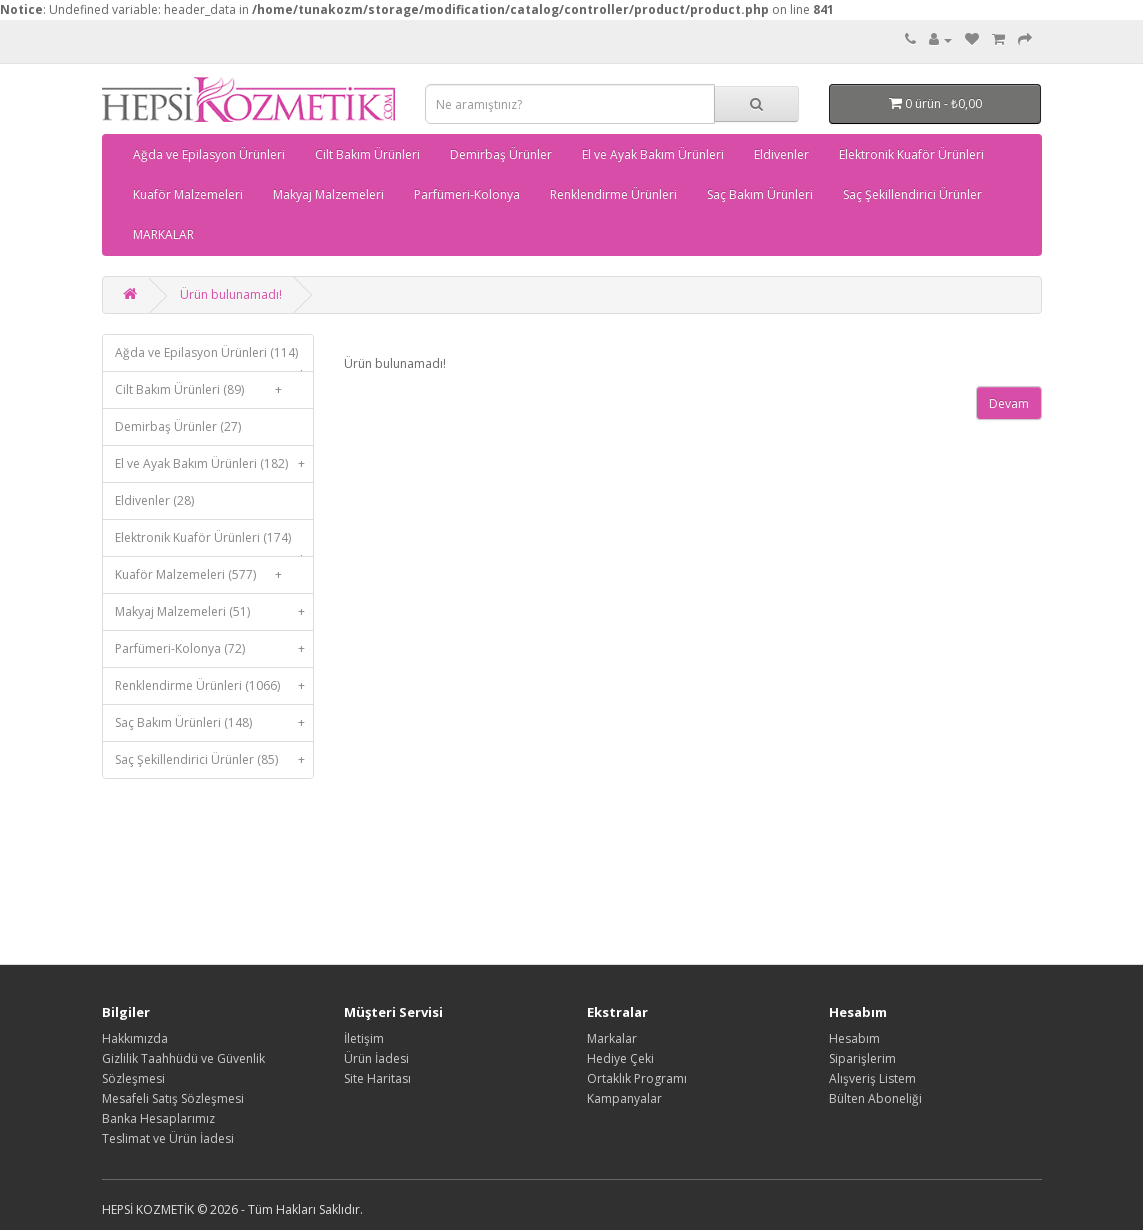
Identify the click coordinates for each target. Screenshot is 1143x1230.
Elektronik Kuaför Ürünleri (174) (214, 542)
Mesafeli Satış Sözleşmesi (173, 1098)
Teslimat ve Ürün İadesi (168, 1138)
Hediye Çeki (620, 1058)
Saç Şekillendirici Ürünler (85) (214, 760)
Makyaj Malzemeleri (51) (214, 612)
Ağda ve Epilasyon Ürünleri (209, 154)
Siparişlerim (862, 1058)
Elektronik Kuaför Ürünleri (911, 154)
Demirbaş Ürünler (501, 154)
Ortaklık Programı (637, 1078)
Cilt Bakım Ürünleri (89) (203, 390)
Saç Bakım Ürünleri (760, 194)
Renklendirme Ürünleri (613, 194)
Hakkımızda (135, 1038)
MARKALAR (163, 234)
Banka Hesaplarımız (158, 1118)
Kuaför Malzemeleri (188, 194)
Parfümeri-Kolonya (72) (214, 649)
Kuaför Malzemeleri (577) (203, 575)
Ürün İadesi (376, 1058)
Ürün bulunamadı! (231, 294)
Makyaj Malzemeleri (328, 194)
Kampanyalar (624, 1098)
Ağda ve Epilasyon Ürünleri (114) (214, 357)
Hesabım (854, 1038)
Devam (1009, 403)
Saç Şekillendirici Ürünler (912, 194)
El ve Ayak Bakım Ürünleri (653, 154)
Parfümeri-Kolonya (467, 194)
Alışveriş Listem (872, 1078)
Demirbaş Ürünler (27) (178, 426)
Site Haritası (377, 1078)
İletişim (364, 1038)
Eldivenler (781, 154)
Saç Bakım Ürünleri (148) (214, 723)
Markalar (612, 1038)
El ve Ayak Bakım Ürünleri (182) (214, 464)
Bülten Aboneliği (875, 1098)
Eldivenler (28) (154, 500)
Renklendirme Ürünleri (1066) (214, 686)
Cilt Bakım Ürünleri (367, 154)
